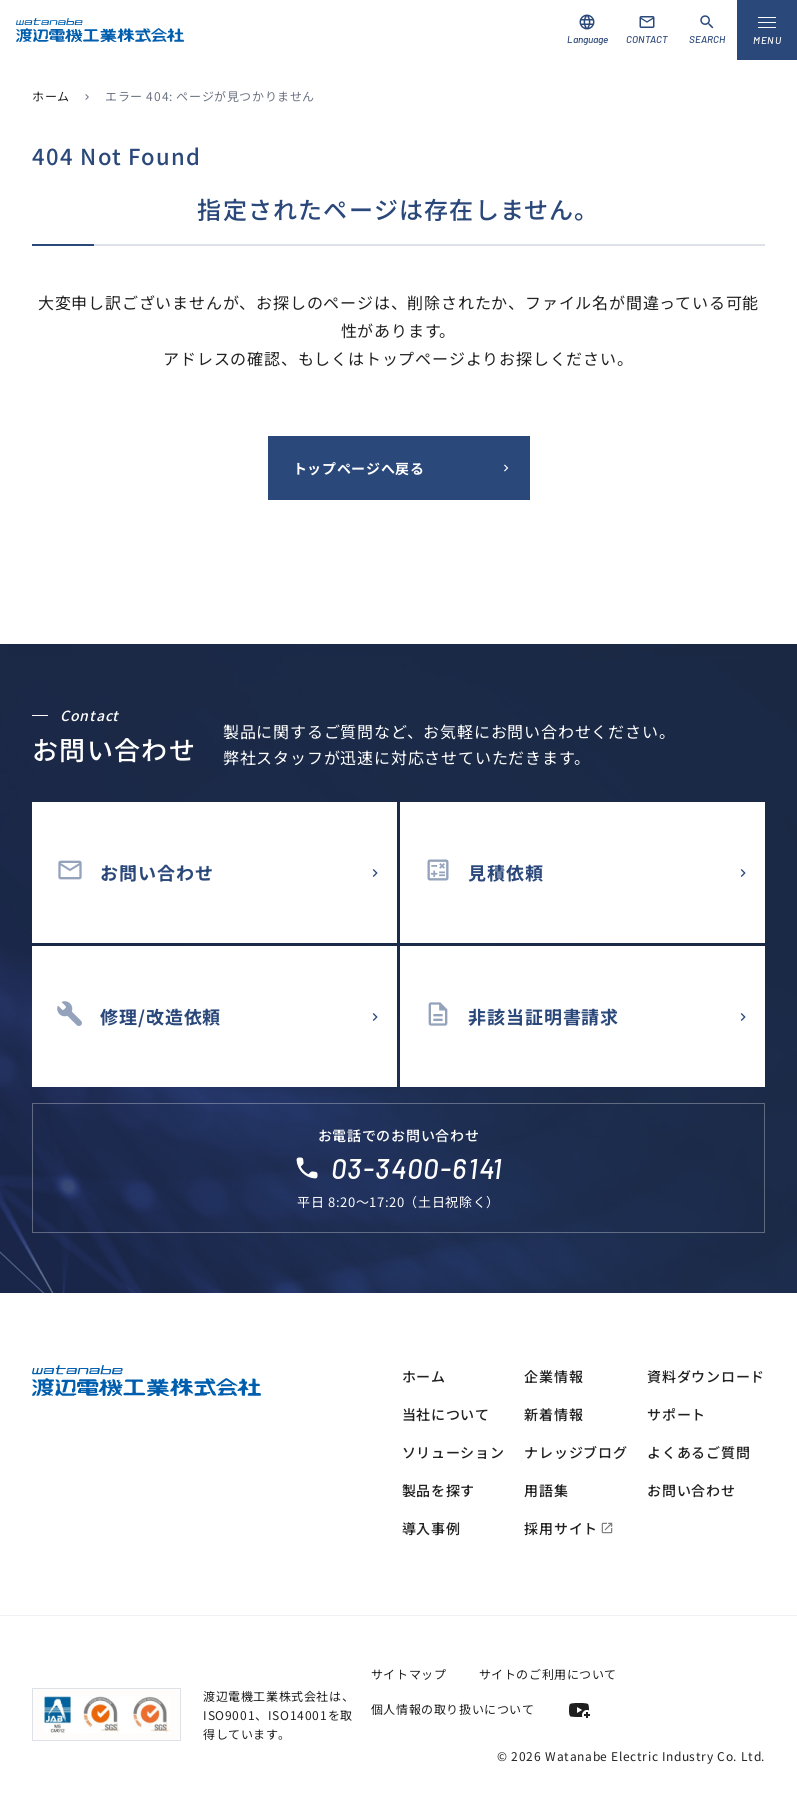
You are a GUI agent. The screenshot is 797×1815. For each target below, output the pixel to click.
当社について (446, 1414)
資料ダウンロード (706, 1376)
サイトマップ (409, 1673)
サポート (676, 1414)
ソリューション (453, 1452)
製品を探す (439, 1490)
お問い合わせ (691, 1490)
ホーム (51, 95)
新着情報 (553, 1414)
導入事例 (431, 1528)
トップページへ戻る (359, 468)
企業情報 (553, 1376)
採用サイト (569, 1528)
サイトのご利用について (548, 1673)
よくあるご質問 (698, 1452)
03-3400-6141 (417, 1168)
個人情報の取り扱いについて (453, 1708)
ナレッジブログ (575, 1452)
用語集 (546, 1490)
